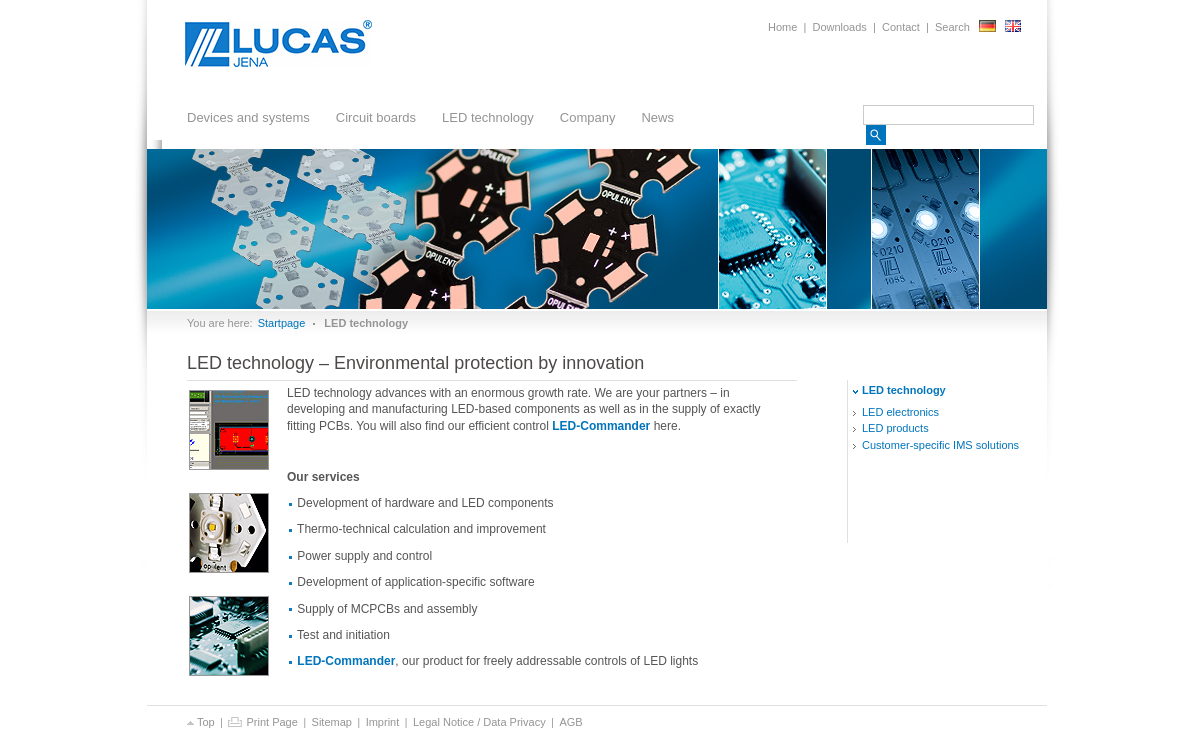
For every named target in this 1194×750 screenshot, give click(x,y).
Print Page (262, 722)
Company (583, 120)
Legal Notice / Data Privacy (479, 722)
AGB (570, 722)
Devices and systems (243, 120)
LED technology (483, 120)
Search (952, 27)
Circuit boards (371, 120)
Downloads (839, 27)
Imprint (383, 722)
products (895, 428)
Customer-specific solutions (940, 445)
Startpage (282, 323)
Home (782, 27)
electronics (900, 412)
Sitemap (332, 722)
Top (201, 722)
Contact (901, 27)
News (657, 117)
